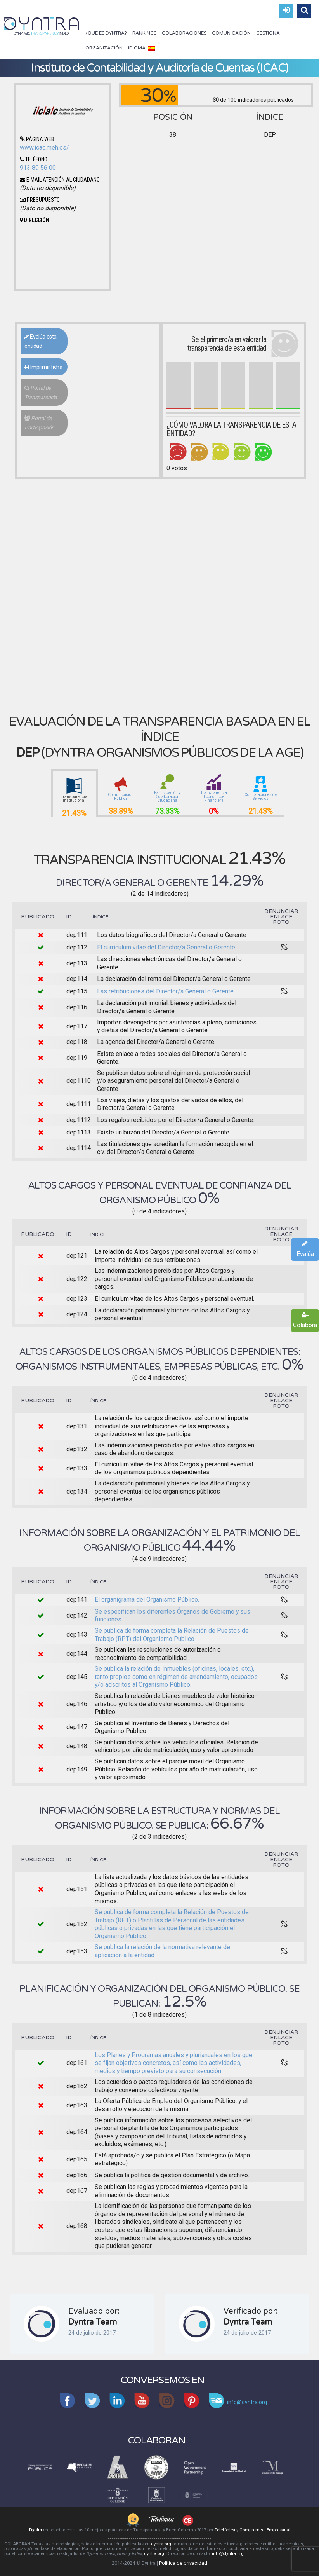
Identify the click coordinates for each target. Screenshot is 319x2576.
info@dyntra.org (228, 2553)
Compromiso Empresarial (264, 2529)
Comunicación (231, 33)
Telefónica (225, 2529)
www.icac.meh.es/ (44, 147)
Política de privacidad (183, 2563)
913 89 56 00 (38, 167)
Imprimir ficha (43, 367)
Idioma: (141, 48)
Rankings (144, 33)
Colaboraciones (184, 33)
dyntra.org (161, 2543)
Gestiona (268, 33)
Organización (104, 48)
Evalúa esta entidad (40, 341)
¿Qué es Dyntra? (106, 33)
